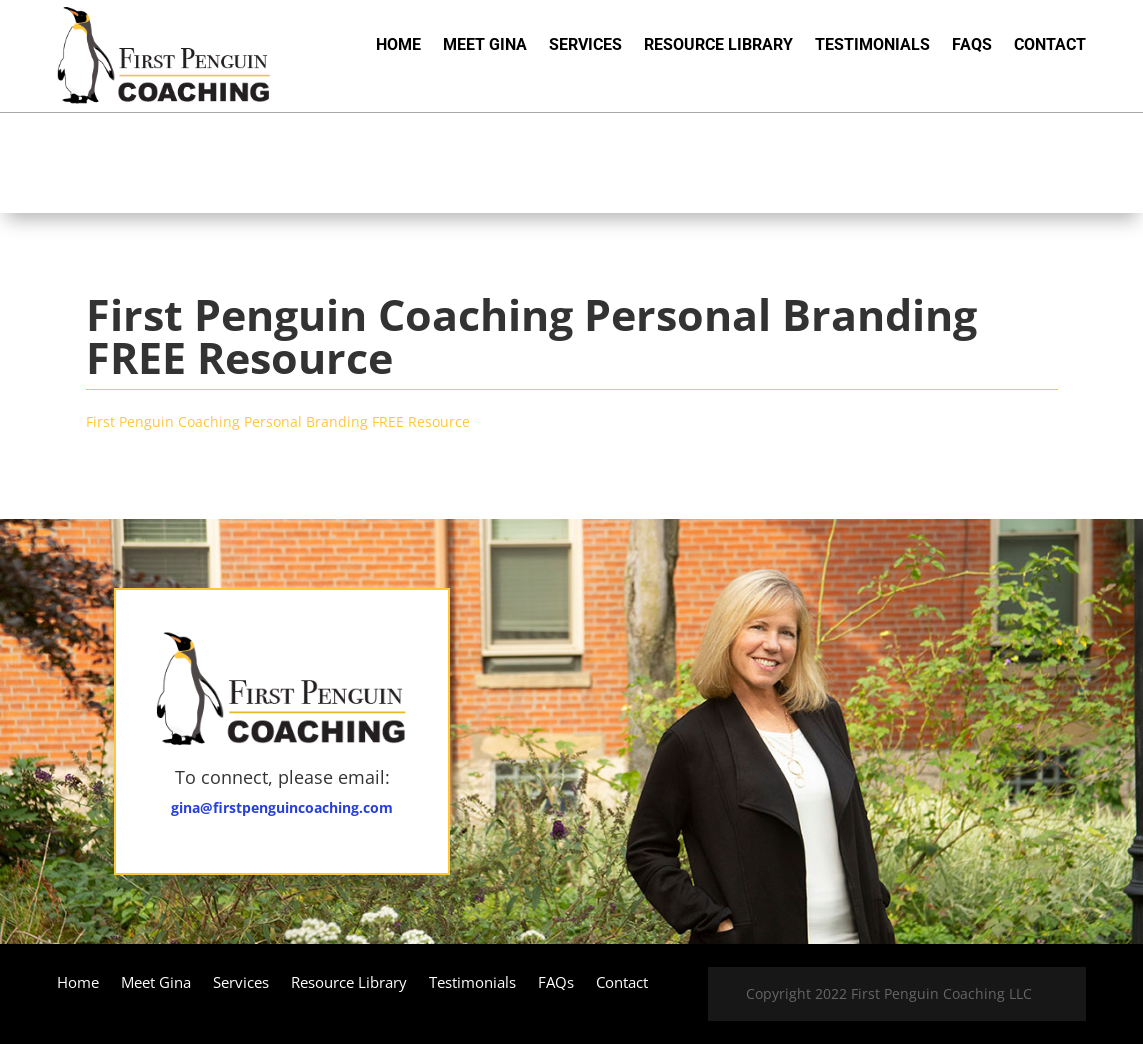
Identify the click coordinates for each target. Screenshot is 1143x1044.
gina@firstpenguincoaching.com (282, 807)
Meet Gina (485, 46)
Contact (1050, 46)
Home (398, 46)
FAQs (972, 46)
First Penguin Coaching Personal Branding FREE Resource (278, 421)
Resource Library (718, 46)
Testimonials (872, 46)
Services (585, 46)
